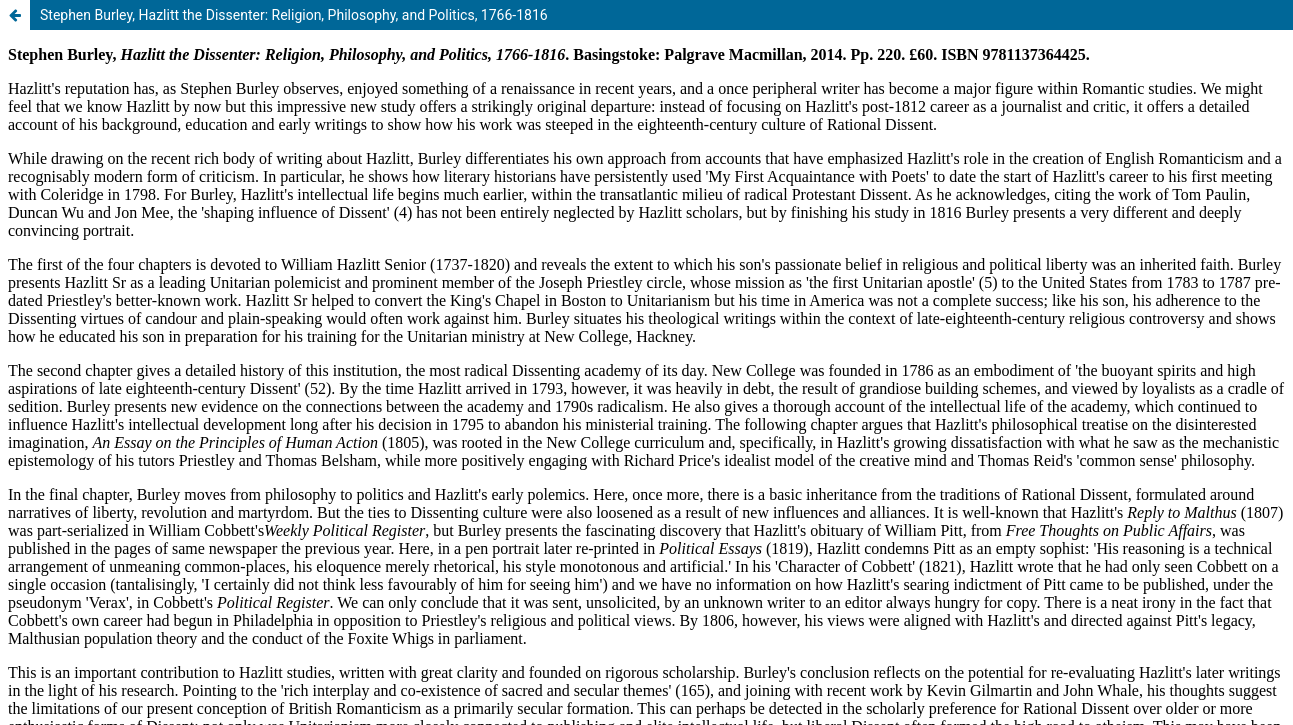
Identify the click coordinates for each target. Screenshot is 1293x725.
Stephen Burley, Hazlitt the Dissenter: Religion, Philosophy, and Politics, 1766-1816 (294, 15)
